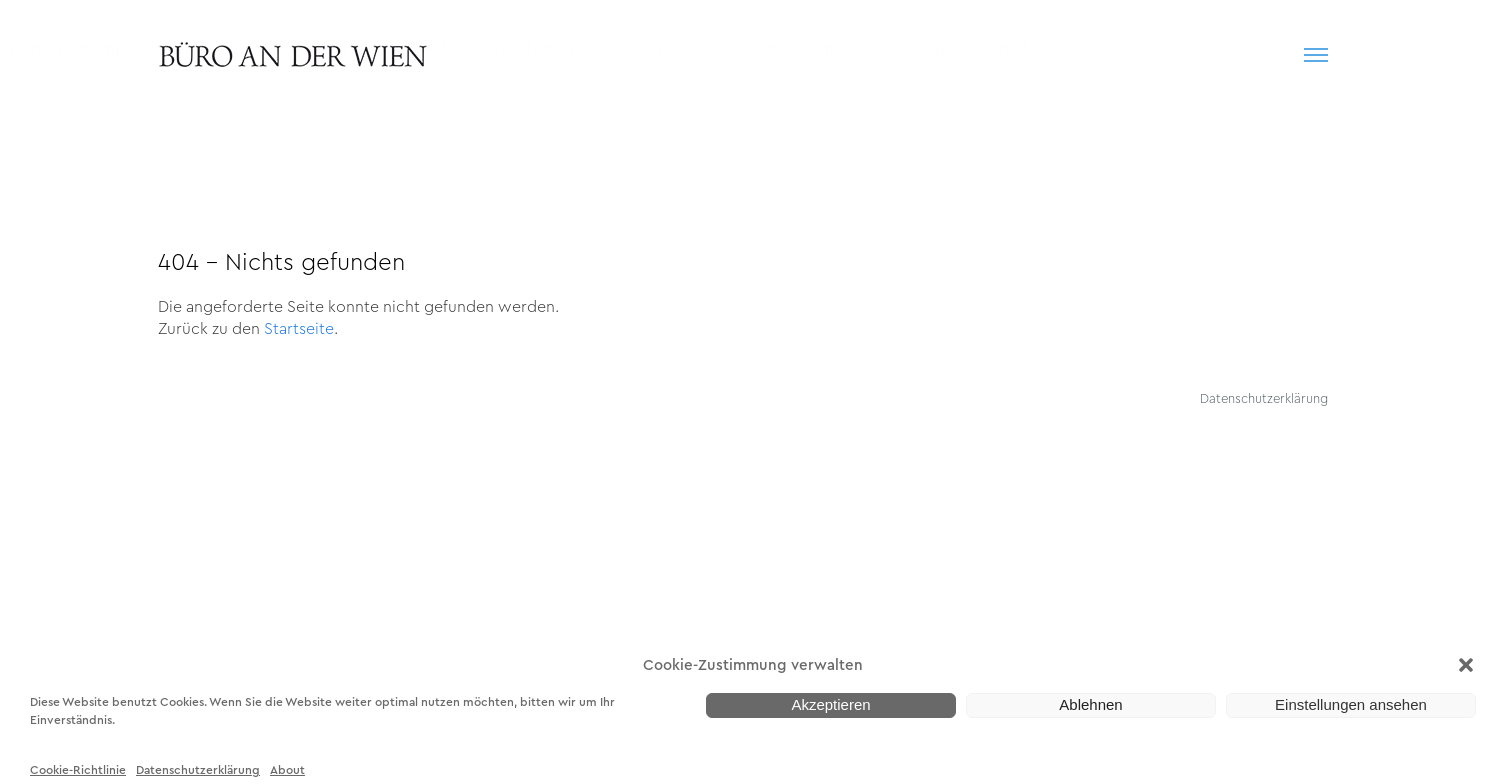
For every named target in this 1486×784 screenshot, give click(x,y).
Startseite (299, 328)
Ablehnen (1090, 704)
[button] (1466, 665)
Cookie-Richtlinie (78, 763)
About (287, 763)
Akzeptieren (830, 704)
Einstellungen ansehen (1351, 704)
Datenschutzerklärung (198, 763)
